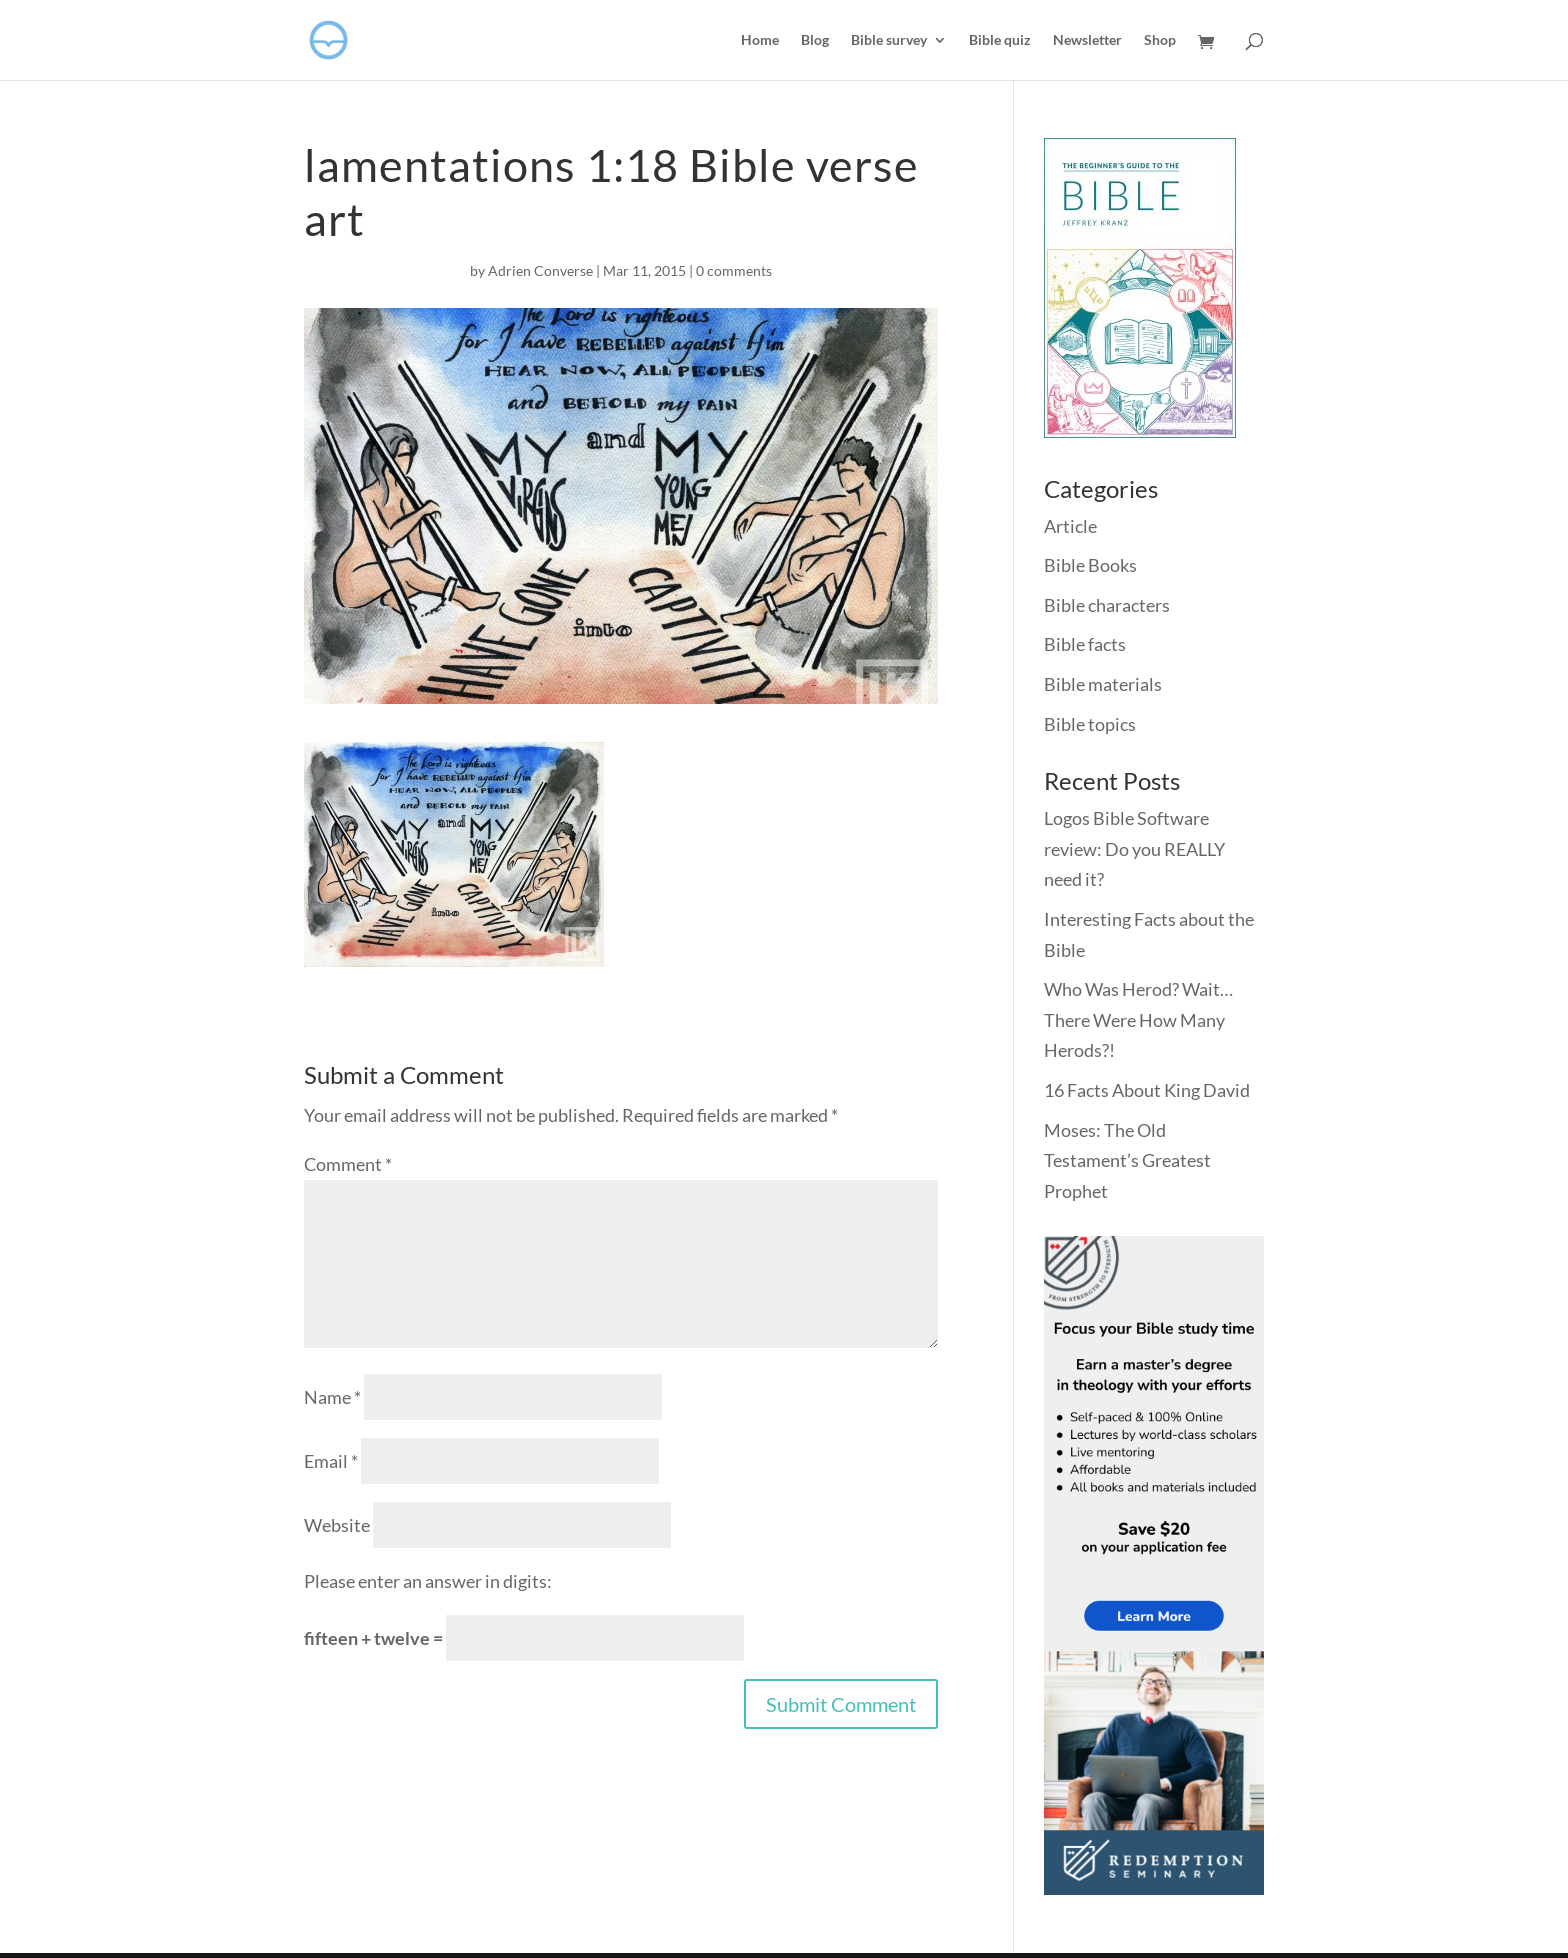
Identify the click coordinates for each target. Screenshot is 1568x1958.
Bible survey (889, 40)
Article (1070, 526)
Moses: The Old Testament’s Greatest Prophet (1127, 1160)
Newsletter (1087, 40)
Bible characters (1107, 605)
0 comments (734, 270)
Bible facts (1085, 644)
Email (331, 1461)
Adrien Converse (540, 270)
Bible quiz (1000, 40)
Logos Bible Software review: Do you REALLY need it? (1134, 848)
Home (760, 40)
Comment (348, 1164)
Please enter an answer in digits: (428, 1581)
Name (332, 1397)
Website (337, 1525)
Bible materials (1103, 684)
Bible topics (1090, 724)
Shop (1160, 40)
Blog (815, 40)
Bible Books (1090, 565)
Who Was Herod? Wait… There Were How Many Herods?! (1138, 1019)
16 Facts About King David (1147, 1090)
